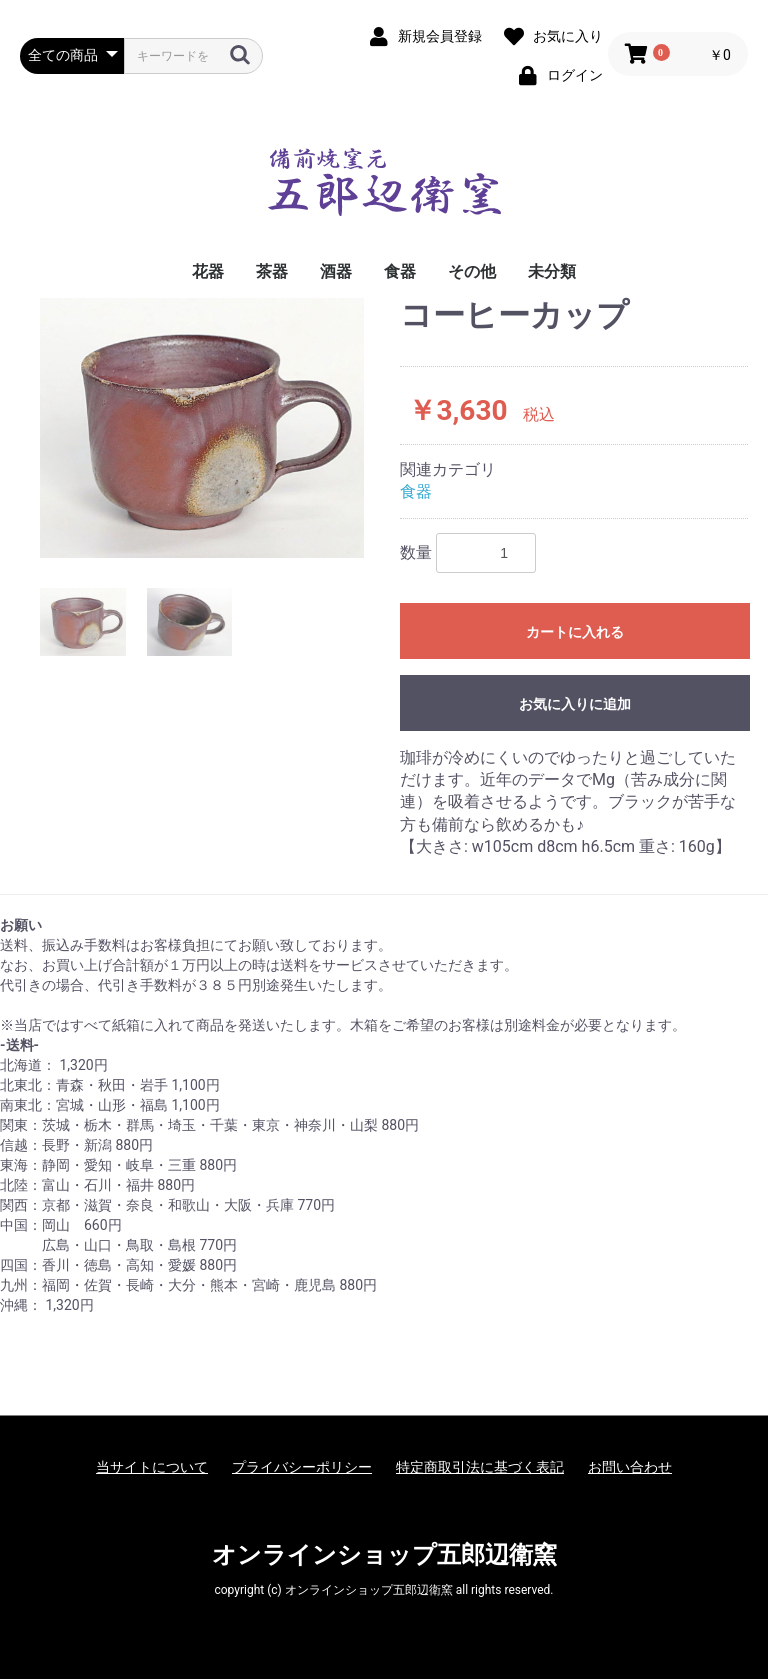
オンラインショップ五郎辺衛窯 (384, 1555)
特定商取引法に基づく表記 (480, 1467)
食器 (400, 271)
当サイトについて (152, 1467)
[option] (202, 427)
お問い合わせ (630, 1467)
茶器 (272, 271)
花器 (208, 271)
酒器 (336, 271)
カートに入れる (575, 632)
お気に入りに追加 (575, 704)
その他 (472, 271)
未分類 (552, 271)
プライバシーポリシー (302, 1467)
